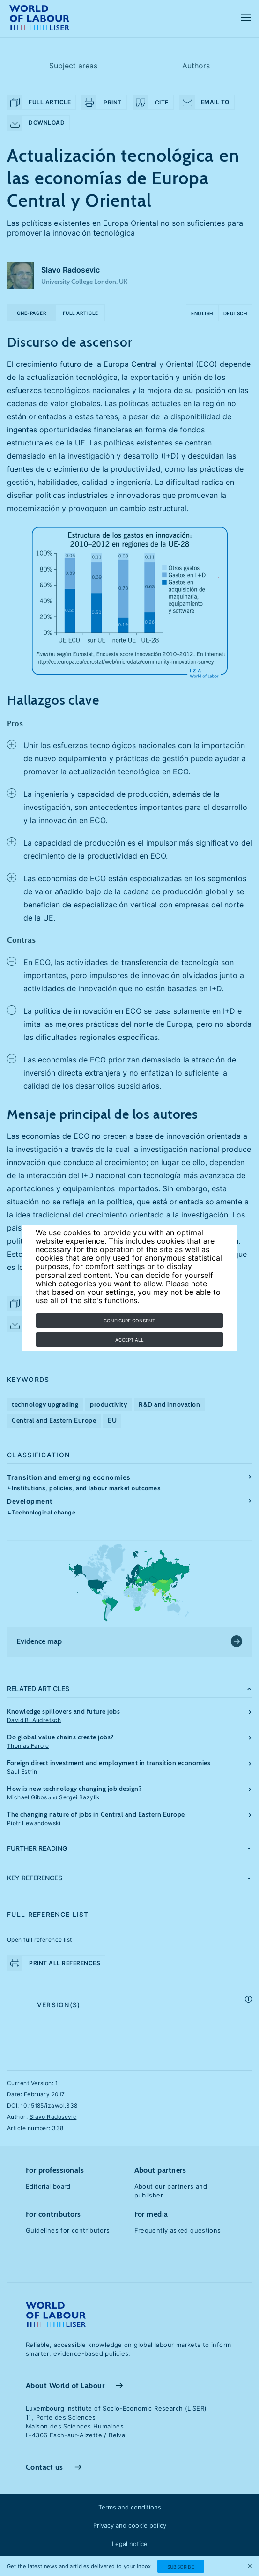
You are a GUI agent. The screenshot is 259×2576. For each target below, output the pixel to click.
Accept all (129, 1340)
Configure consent (129, 1320)
